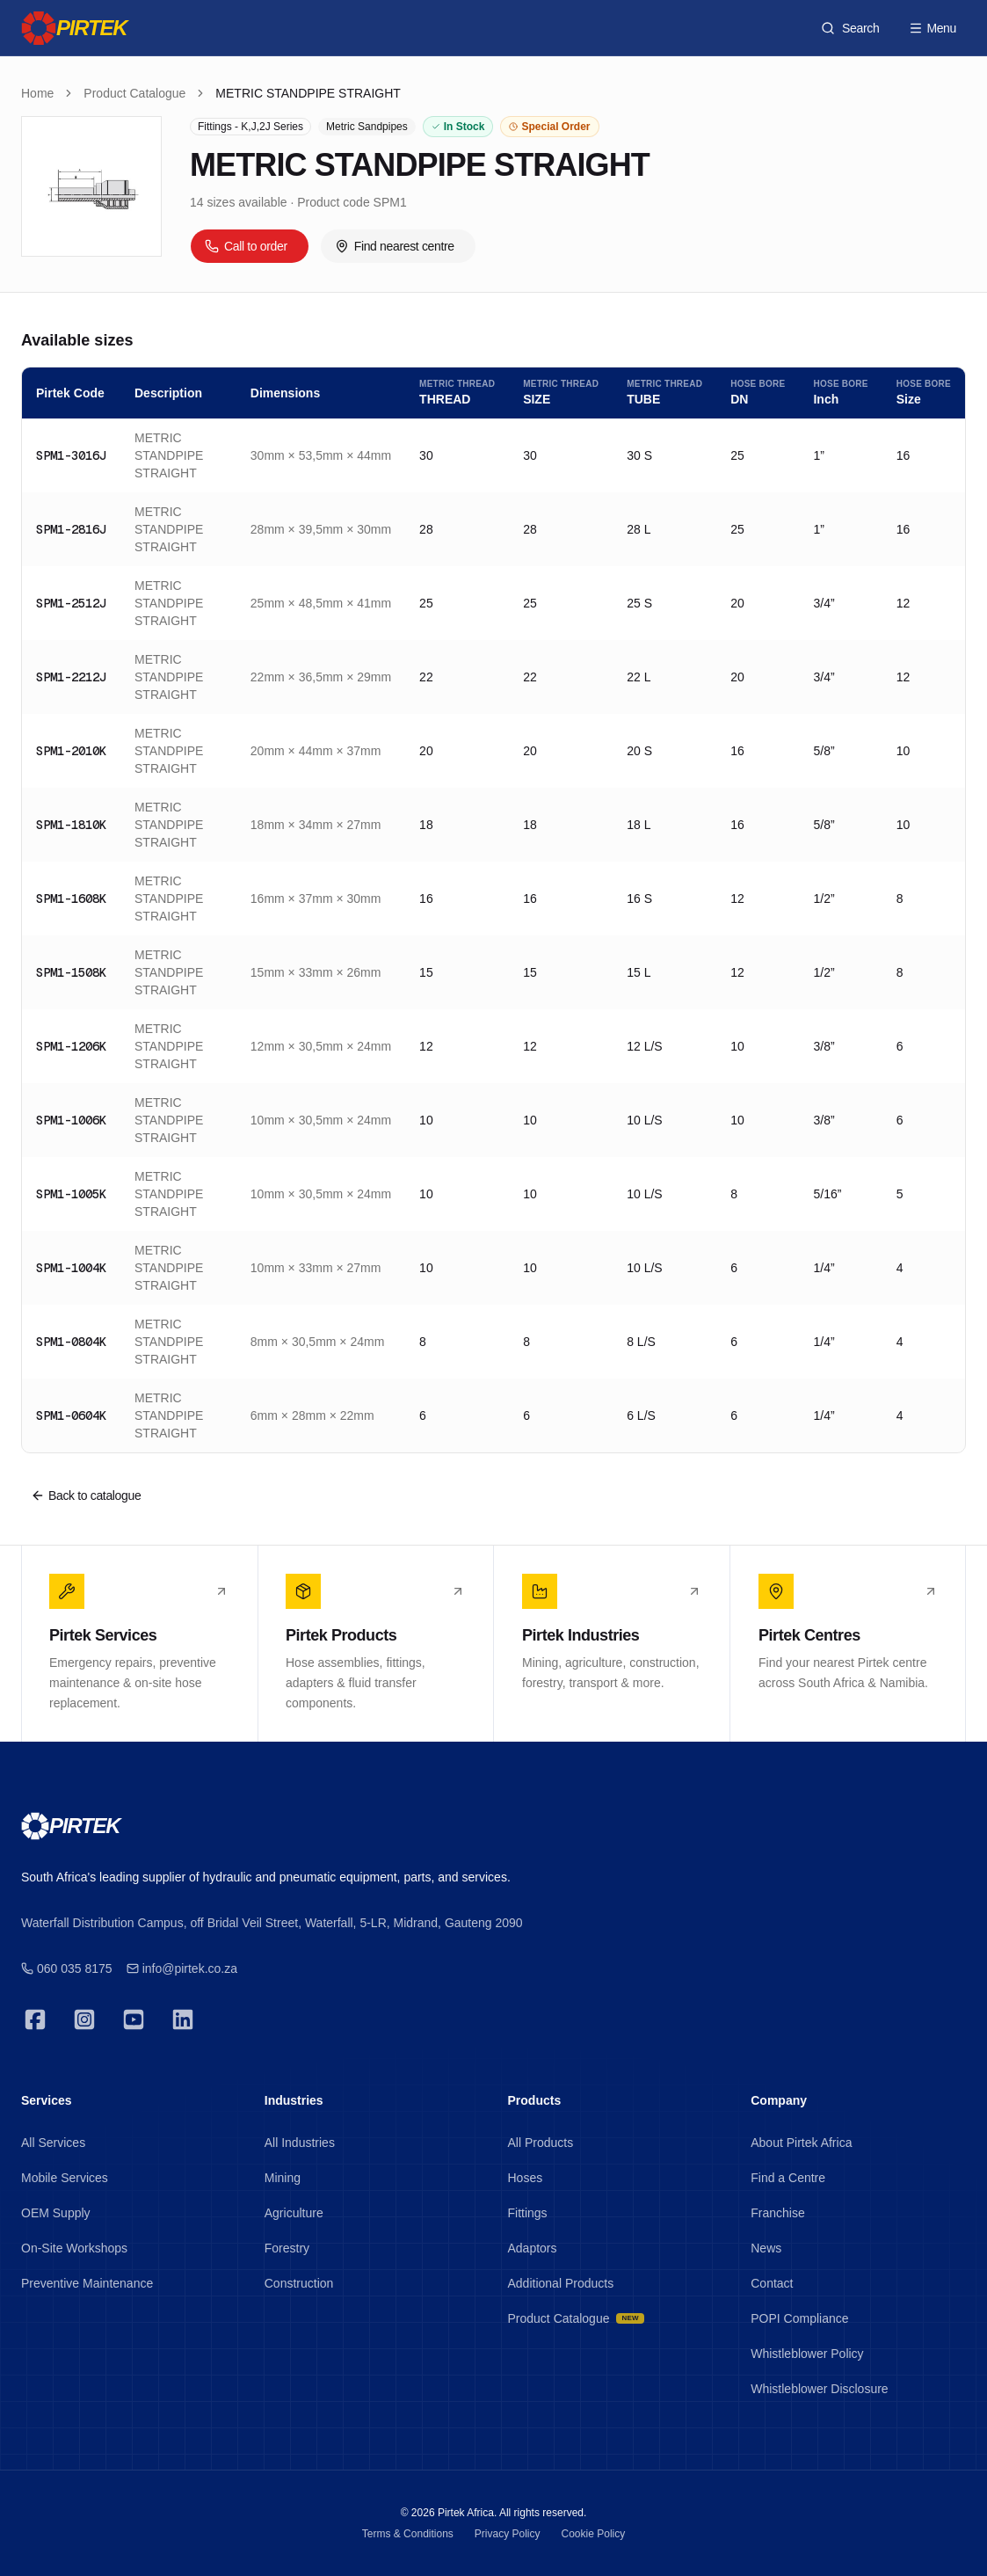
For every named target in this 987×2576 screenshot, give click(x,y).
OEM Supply (56, 2213)
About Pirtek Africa (801, 2143)
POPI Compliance (799, 2318)
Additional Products (561, 2283)
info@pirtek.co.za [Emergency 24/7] (182, 1968)
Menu (932, 28)
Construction (299, 2283)
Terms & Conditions (408, 2534)
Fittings (528, 2213)
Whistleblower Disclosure (819, 2389)
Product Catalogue (134, 93)
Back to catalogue (86, 1495)
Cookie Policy (594, 2534)
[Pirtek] (74, 28)
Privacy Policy (508, 2534)
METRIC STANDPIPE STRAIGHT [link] (308, 93)
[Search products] (850, 28)
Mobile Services (64, 2178)
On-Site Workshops (74, 2248)
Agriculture (294, 2213)
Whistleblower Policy (807, 2354)
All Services (53, 2143)
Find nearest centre (394, 246)
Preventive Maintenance (87, 2283)
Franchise (777, 2213)
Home (37, 93)
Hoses (525, 2178)
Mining (283, 2178)
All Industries (300, 2143)
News (766, 2248)
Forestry (287, 2248)
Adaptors (532, 2248)
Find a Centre (788, 2178)
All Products (541, 2143)
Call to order (246, 246)
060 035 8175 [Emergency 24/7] (66, 1968)
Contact (772, 2283)
